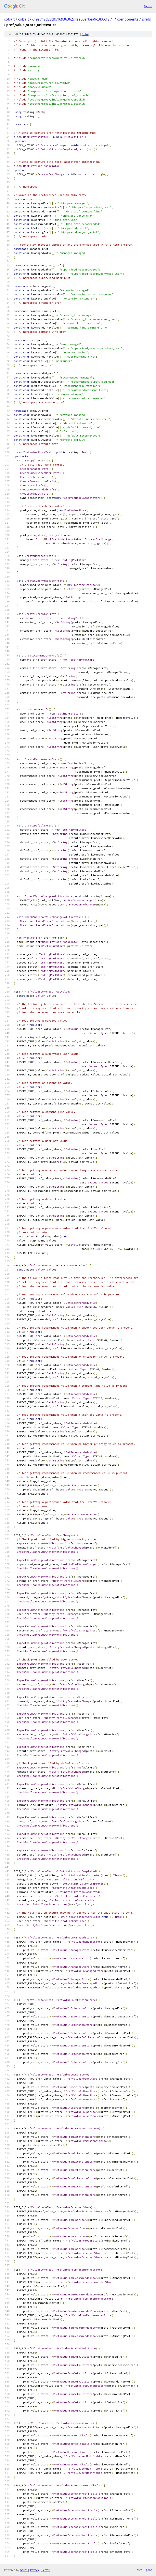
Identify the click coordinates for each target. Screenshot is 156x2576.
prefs (146, 19)
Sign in (148, 6)
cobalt (9, 19)
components (127, 19)
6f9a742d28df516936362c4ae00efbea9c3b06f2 (71, 19)
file (85, 34)
